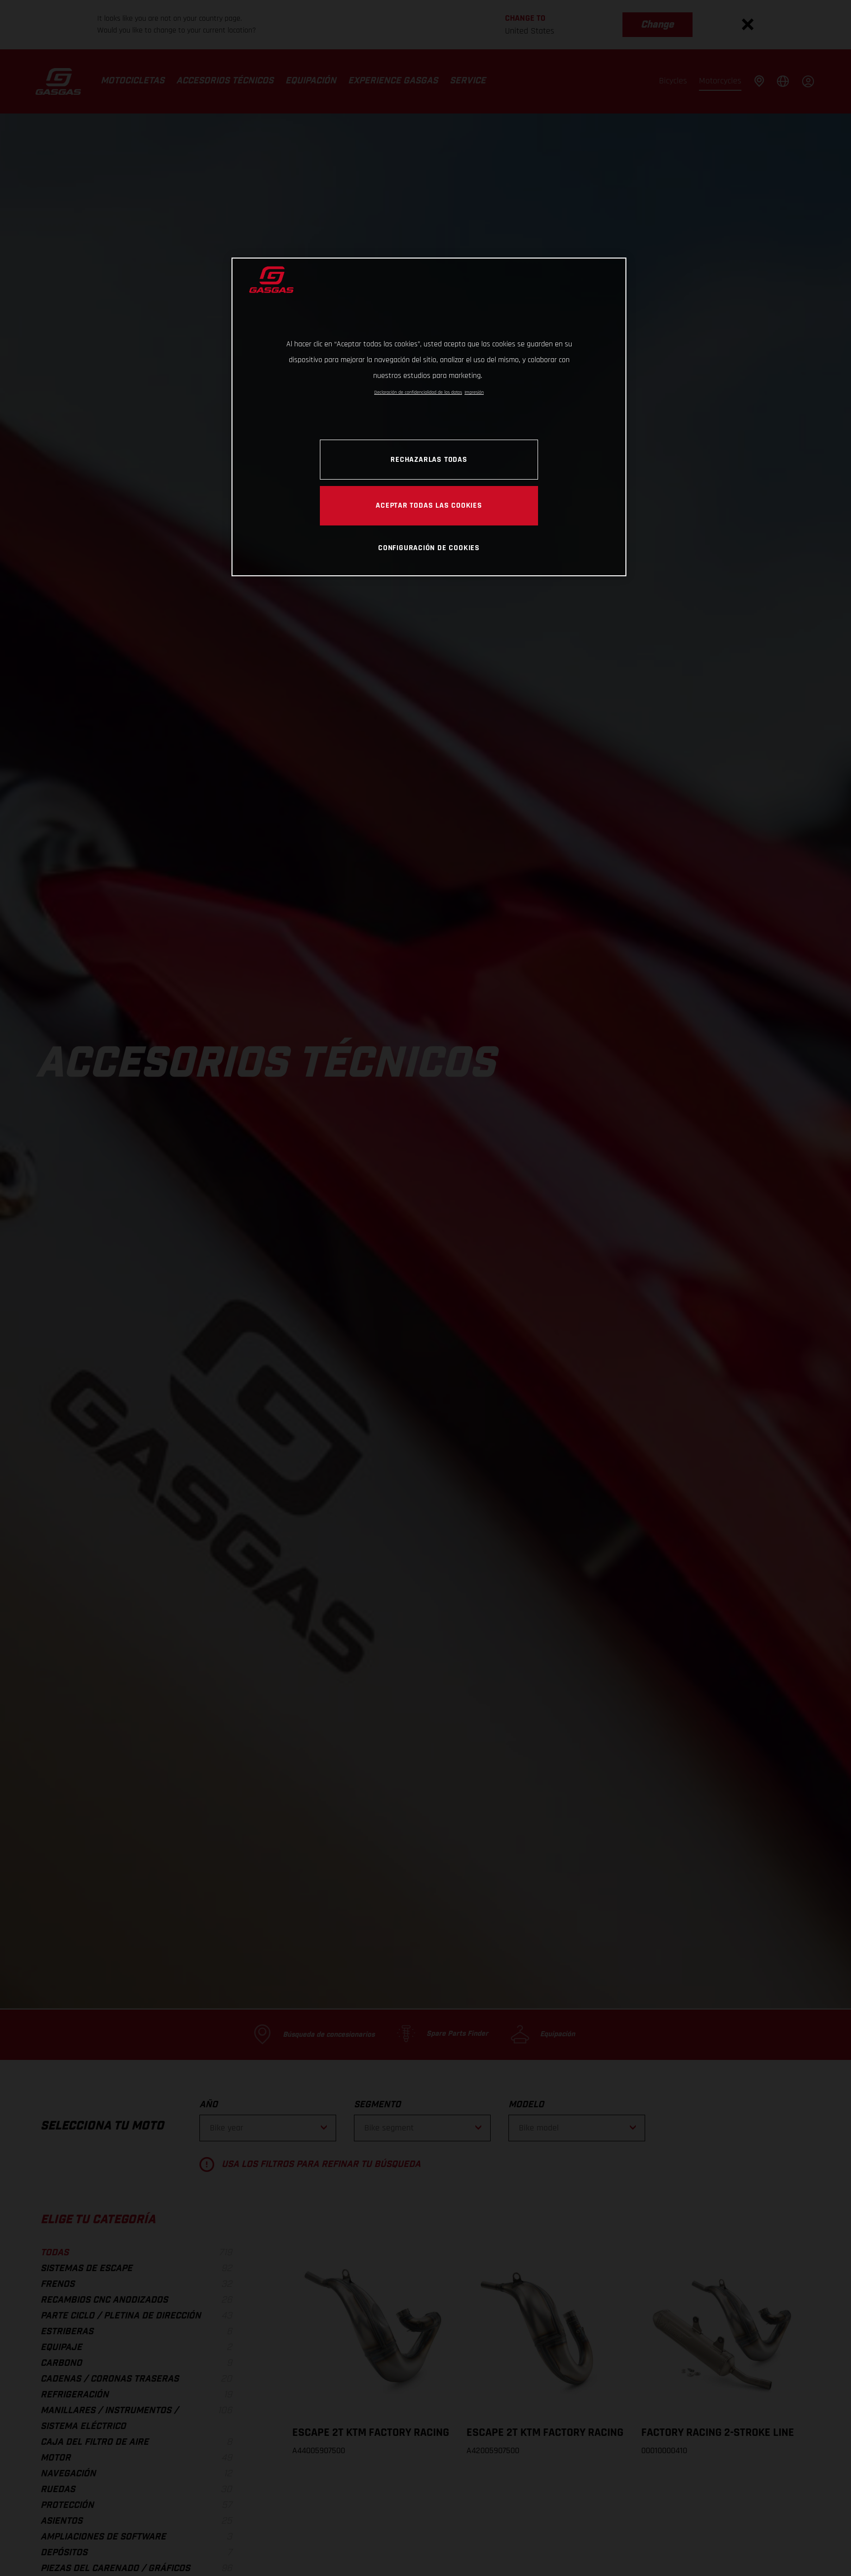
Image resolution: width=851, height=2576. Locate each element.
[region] (429, 417)
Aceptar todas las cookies (429, 505)
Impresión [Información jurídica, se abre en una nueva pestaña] (474, 392)
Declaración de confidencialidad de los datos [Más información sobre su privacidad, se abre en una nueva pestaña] (418, 392)
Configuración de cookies (429, 548)
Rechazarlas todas (428, 459)
